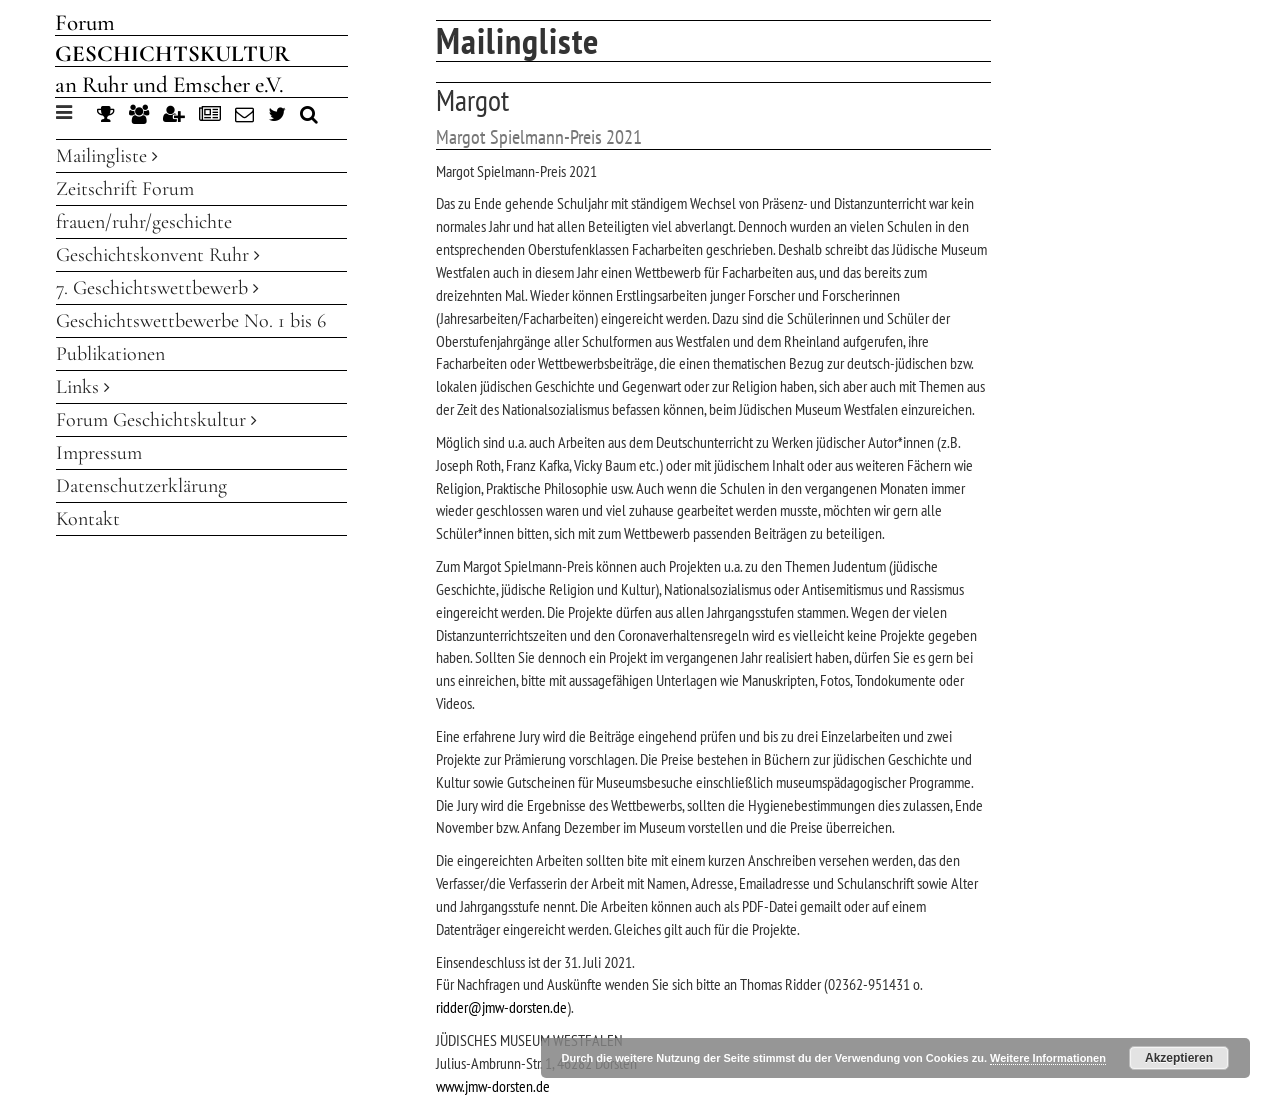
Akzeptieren (1179, 1058)
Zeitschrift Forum (125, 189)
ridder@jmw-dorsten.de (501, 1007)
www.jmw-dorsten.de (493, 1086)
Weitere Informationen (1048, 1058)
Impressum (99, 453)
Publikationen (110, 354)
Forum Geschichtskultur (156, 420)
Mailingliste (107, 156)
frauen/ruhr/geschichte (144, 222)
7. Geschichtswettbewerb (157, 288)
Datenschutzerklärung (141, 486)
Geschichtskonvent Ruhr (158, 255)
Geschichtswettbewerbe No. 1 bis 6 (191, 321)
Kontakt (88, 519)
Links (83, 387)
